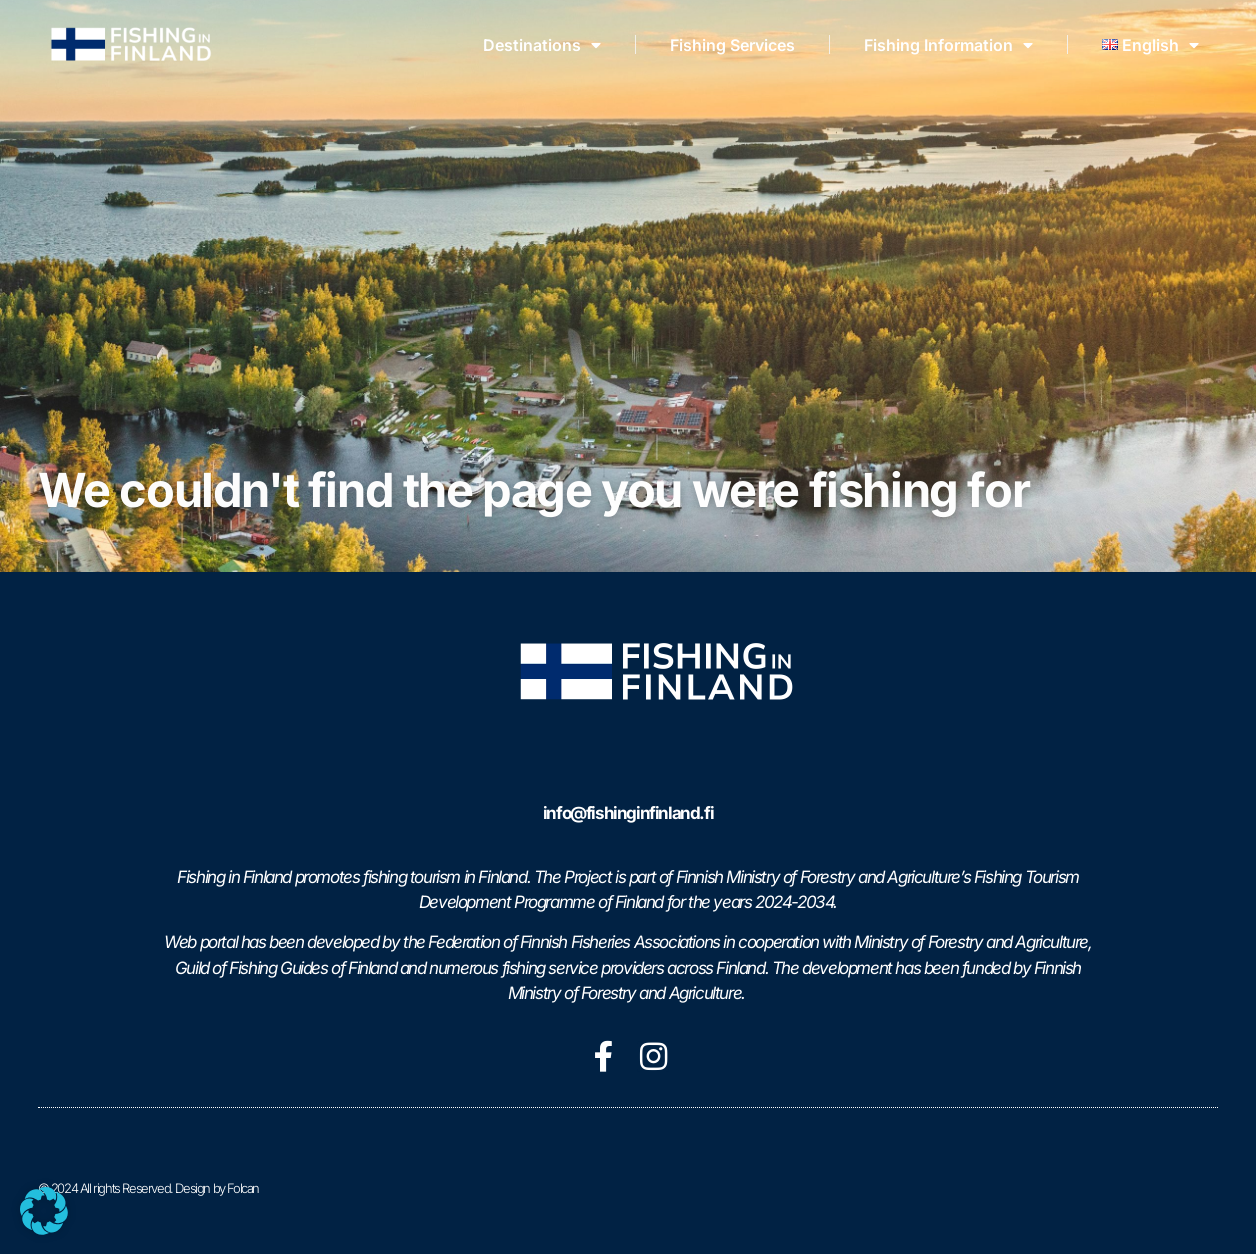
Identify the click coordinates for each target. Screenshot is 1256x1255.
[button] (44, 1211)
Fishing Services (732, 45)
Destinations (542, 45)
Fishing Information (948, 45)
